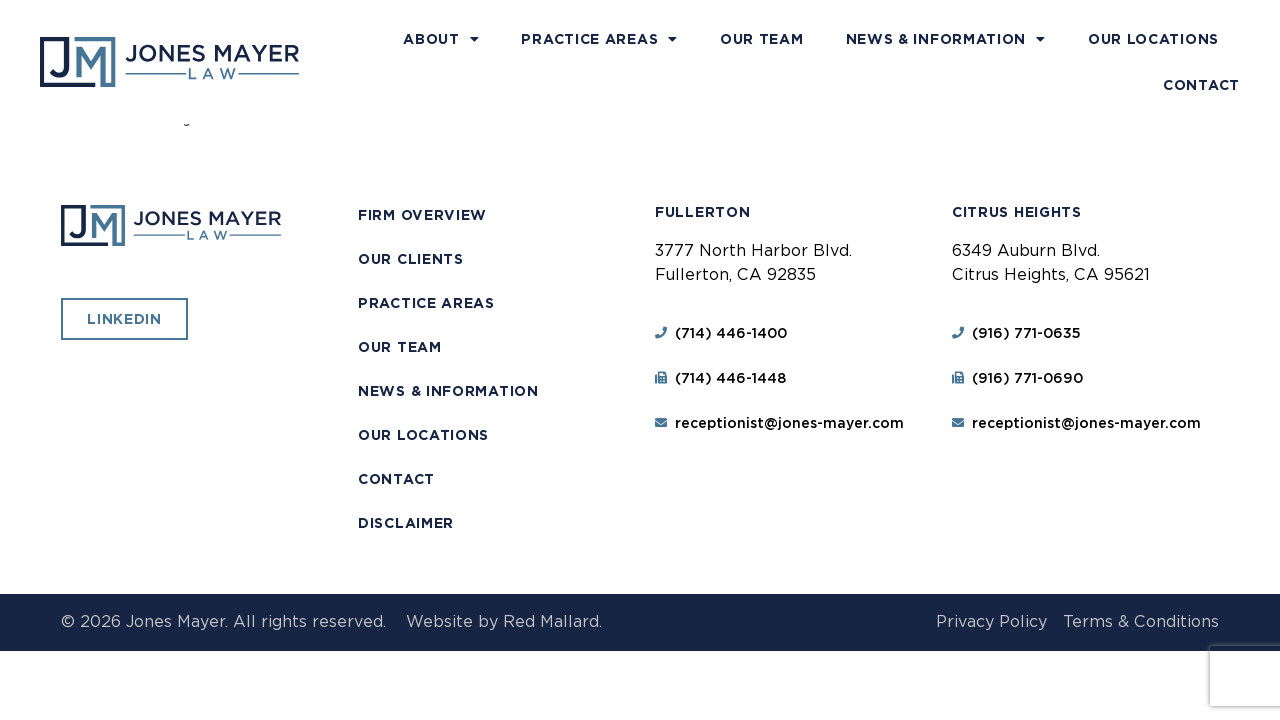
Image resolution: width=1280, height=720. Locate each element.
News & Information (946, 39)
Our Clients (411, 259)
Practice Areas (599, 39)
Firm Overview (422, 215)
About (441, 39)
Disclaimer (406, 523)
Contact (1201, 85)
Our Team (762, 39)
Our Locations (1153, 39)
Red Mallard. (552, 621)
